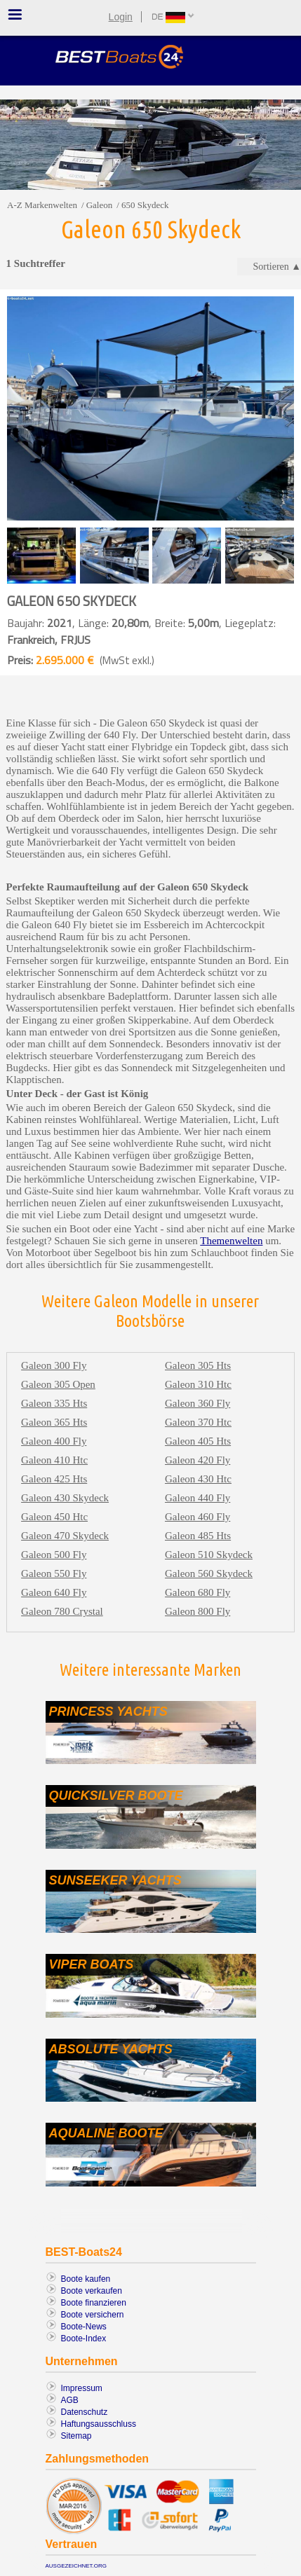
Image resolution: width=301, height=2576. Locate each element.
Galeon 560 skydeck (209, 1573)
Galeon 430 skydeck (65, 1497)
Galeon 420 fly (197, 1460)
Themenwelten (231, 1240)
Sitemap (76, 2436)
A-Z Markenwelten (42, 205)
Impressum (81, 2388)
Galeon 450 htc (54, 1516)
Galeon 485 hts (198, 1535)
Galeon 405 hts (198, 1441)
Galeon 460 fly (197, 1516)
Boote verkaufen (91, 2291)
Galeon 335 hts (54, 1403)
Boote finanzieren (93, 2303)
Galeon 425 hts (54, 1479)
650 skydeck (145, 205)
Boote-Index (84, 2338)
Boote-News (84, 2327)
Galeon (99, 205)
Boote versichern (92, 2315)
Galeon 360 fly (197, 1403)
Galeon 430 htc (198, 1479)
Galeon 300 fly (53, 1365)
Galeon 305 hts (198, 1365)
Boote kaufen (86, 2279)
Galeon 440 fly (197, 1497)
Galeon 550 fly (53, 1573)
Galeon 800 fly (197, 1611)
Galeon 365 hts (54, 1422)
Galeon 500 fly (53, 1554)
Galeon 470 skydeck (65, 1535)
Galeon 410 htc (54, 1460)
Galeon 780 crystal (62, 1611)
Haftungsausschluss (98, 2424)
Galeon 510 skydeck (209, 1554)
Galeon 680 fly (197, 1592)
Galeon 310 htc (198, 1384)
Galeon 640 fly (53, 1592)
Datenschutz (84, 2412)
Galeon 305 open (58, 1384)
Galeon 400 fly (53, 1441)
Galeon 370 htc (198, 1422)
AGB (70, 2400)
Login (121, 16)
